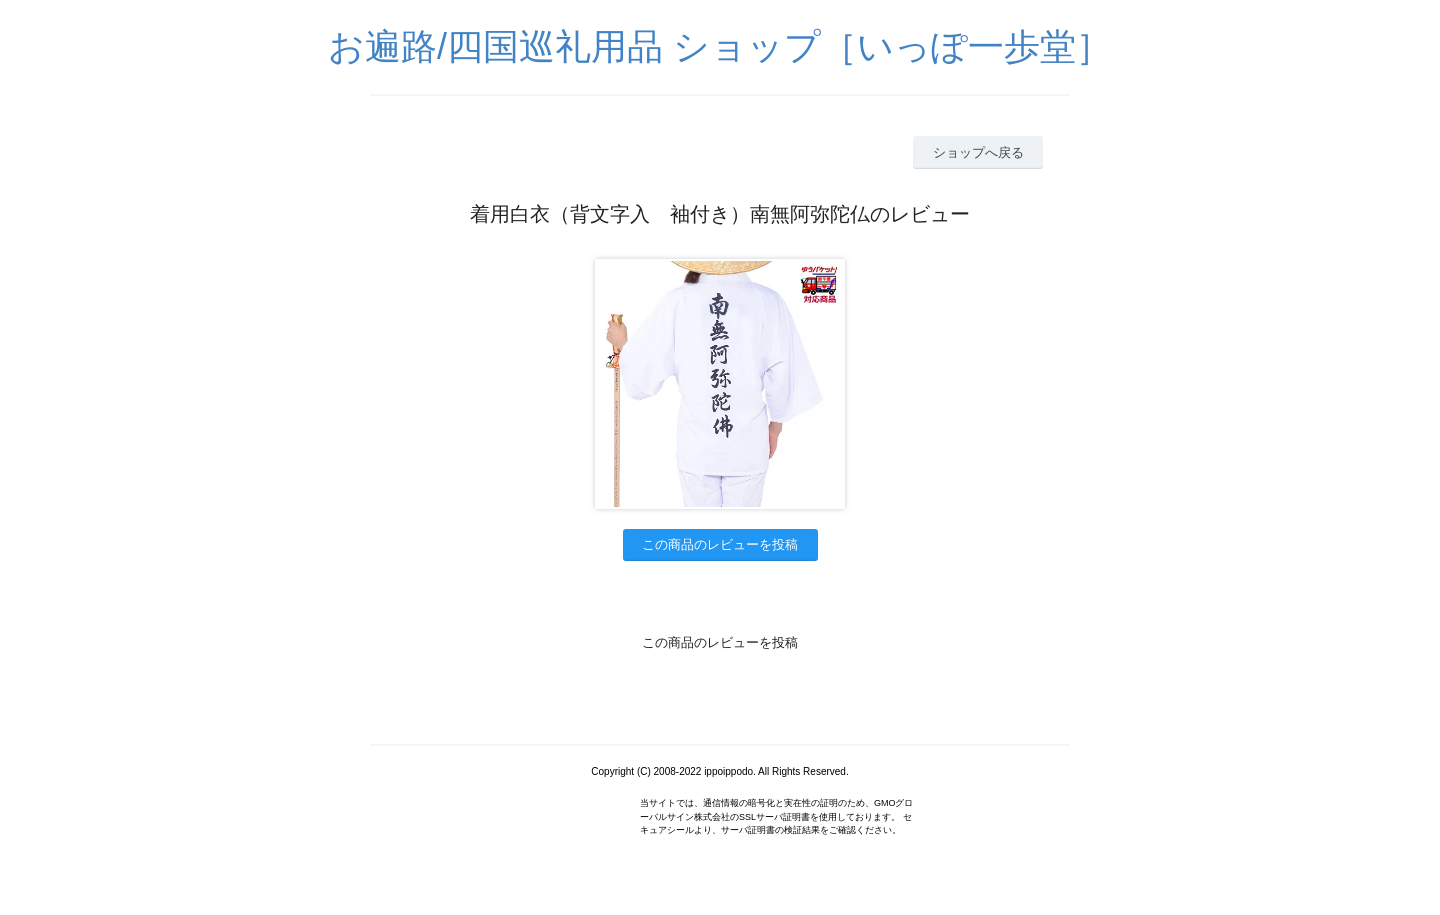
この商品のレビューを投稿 (720, 544)
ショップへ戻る (978, 152)
